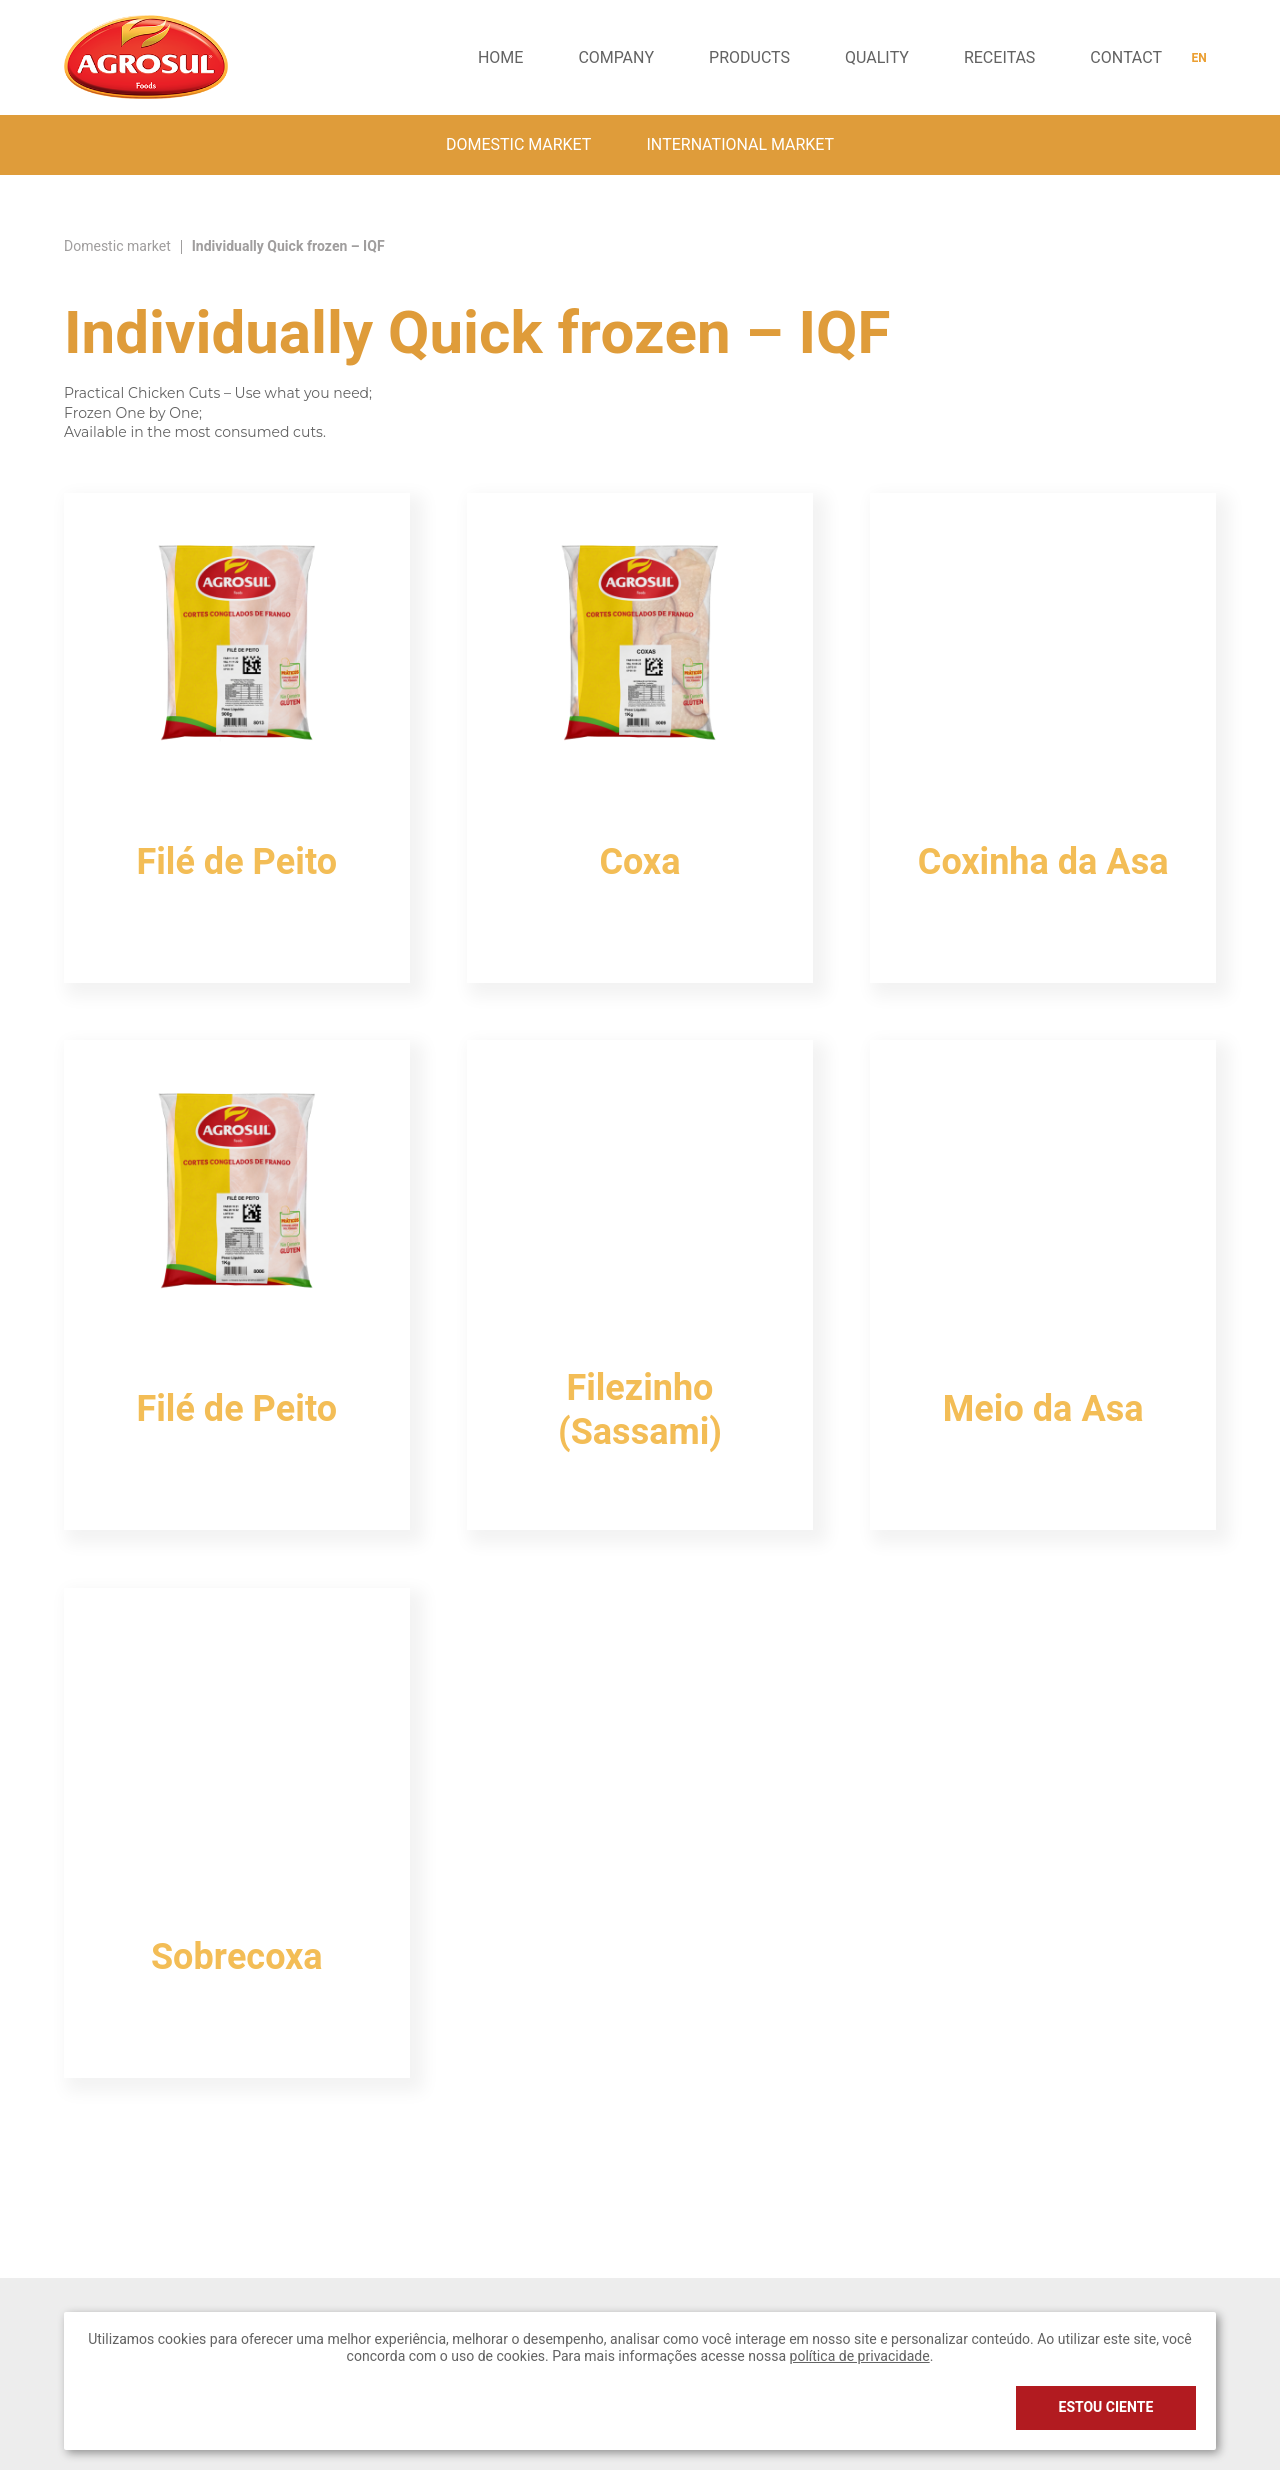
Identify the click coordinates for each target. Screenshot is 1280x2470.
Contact (1126, 58)
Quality (877, 58)
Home (501, 58)
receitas (999, 58)
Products (749, 58)
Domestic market (519, 145)
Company (616, 58)
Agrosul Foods (146, 57)
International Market (740, 145)
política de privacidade (860, 2356)
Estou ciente (1106, 2407)
